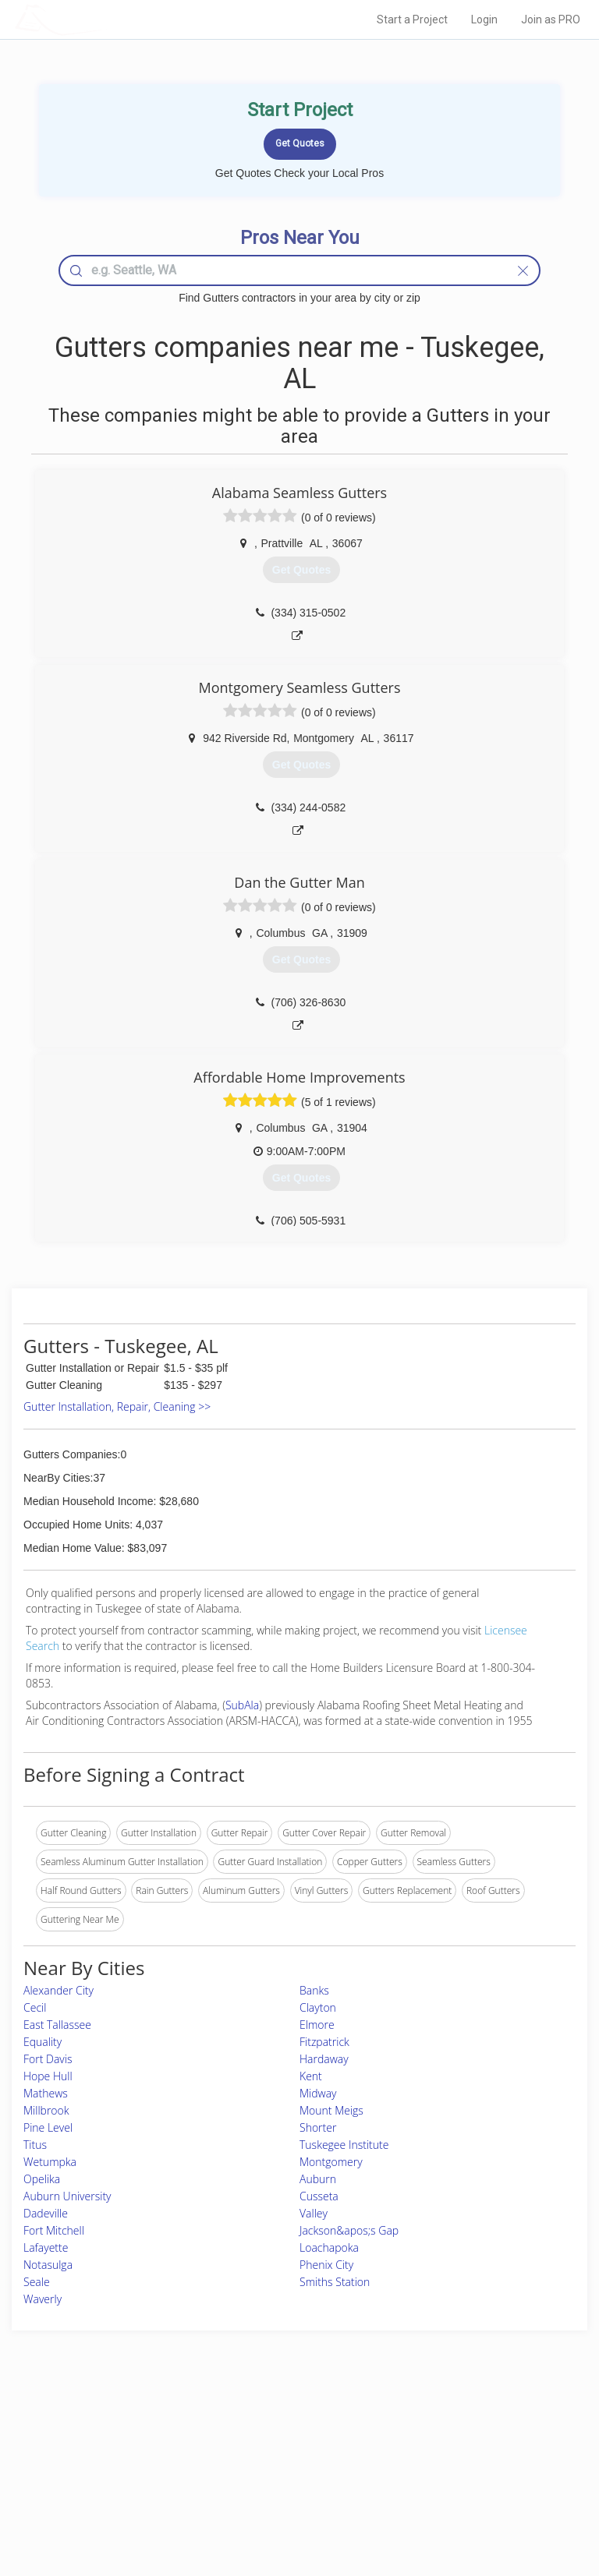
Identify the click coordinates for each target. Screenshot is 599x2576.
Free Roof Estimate (103, 2482)
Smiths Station (335, 2281)
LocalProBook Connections (478, 2482)
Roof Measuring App (262, 2464)
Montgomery (331, 2161)
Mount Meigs (331, 2110)
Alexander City (58, 1990)
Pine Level (48, 2127)
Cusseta (319, 2196)
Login (484, 19)
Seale (36, 2281)
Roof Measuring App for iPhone (286, 2482)
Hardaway (324, 2058)
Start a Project (412, 19)
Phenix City (326, 2264)
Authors (437, 2464)
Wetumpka (49, 2161)
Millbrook (46, 2110)
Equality (42, 2041)
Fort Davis (47, 2058)
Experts (235, 2447)
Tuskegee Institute (344, 2144)
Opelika (41, 2178)
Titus (35, 2144)
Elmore (317, 2024)
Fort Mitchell (53, 2230)
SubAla (242, 1705)
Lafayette (45, 2247)
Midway (318, 2093)
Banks (314, 1990)
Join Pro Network (256, 2430)
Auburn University (67, 2196)
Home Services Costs (108, 2430)
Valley (314, 2213)
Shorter (318, 2127)
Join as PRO (550, 19)
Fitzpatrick (324, 2041)
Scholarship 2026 (456, 2430)
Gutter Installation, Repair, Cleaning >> (117, 1406)
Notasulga (48, 2264)
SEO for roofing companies (477, 2499)
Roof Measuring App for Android (287, 2499)
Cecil (34, 2007)
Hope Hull (48, 2076)
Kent (311, 2076)
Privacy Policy (450, 2447)
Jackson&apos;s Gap (349, 2230)
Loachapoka (329, 2247)
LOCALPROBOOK (105, 19)
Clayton (318, 2007)
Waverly (42, 2299)
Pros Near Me (92, 2447)
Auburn (318, 2178)
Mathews (45, 2093)
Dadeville (45, 2213)
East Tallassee (57, 2024)
